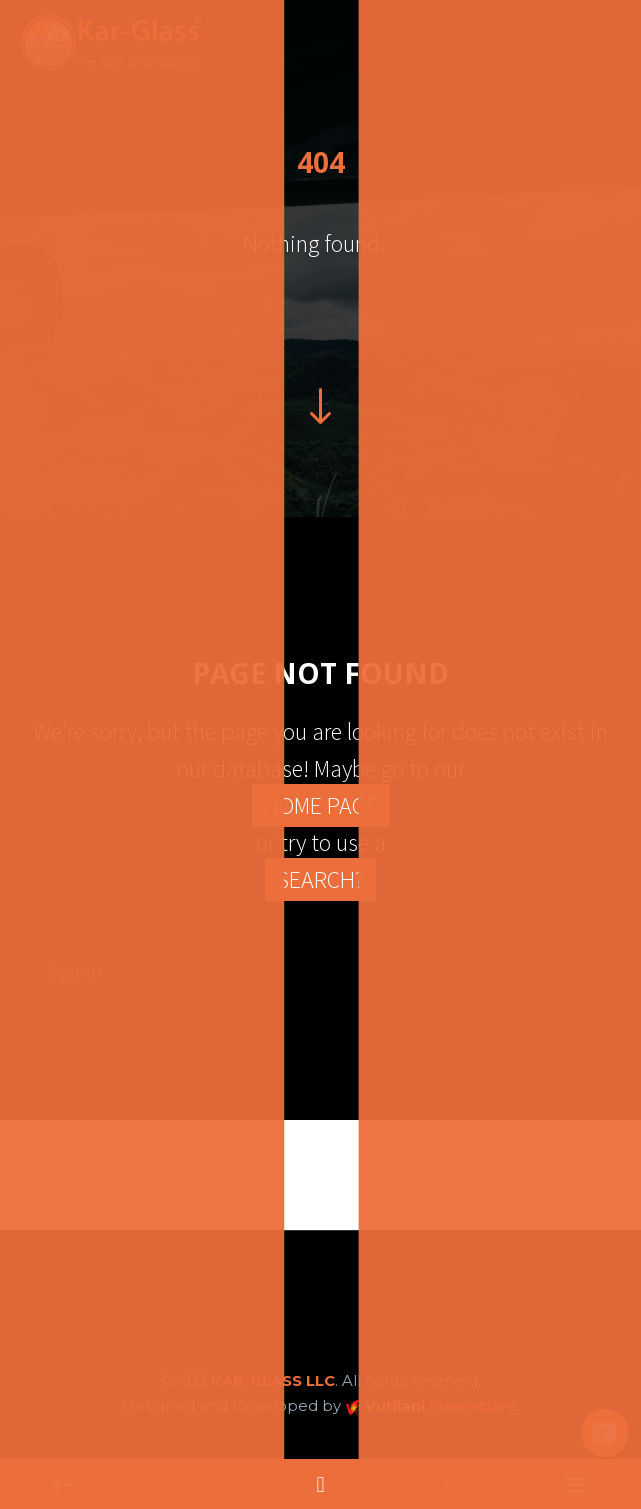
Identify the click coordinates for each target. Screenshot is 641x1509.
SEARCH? (320, 879)
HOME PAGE (321, 805)
